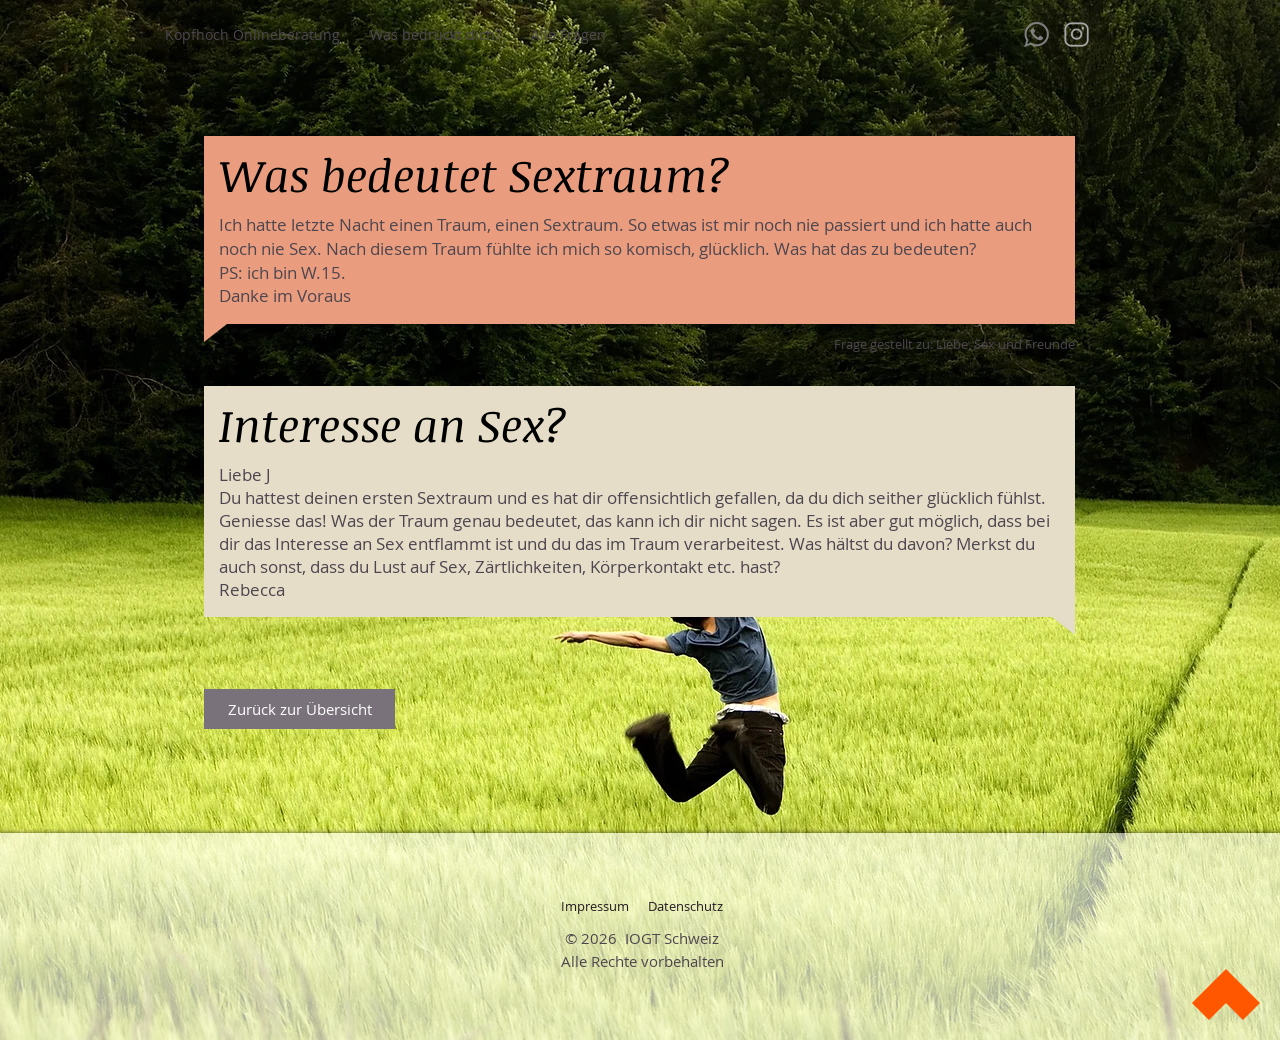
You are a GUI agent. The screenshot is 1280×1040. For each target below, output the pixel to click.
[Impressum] (595, 906)
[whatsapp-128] (1036, 34)
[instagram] (1076, 34)
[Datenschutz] (685, 906)
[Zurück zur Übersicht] (299, 709)
